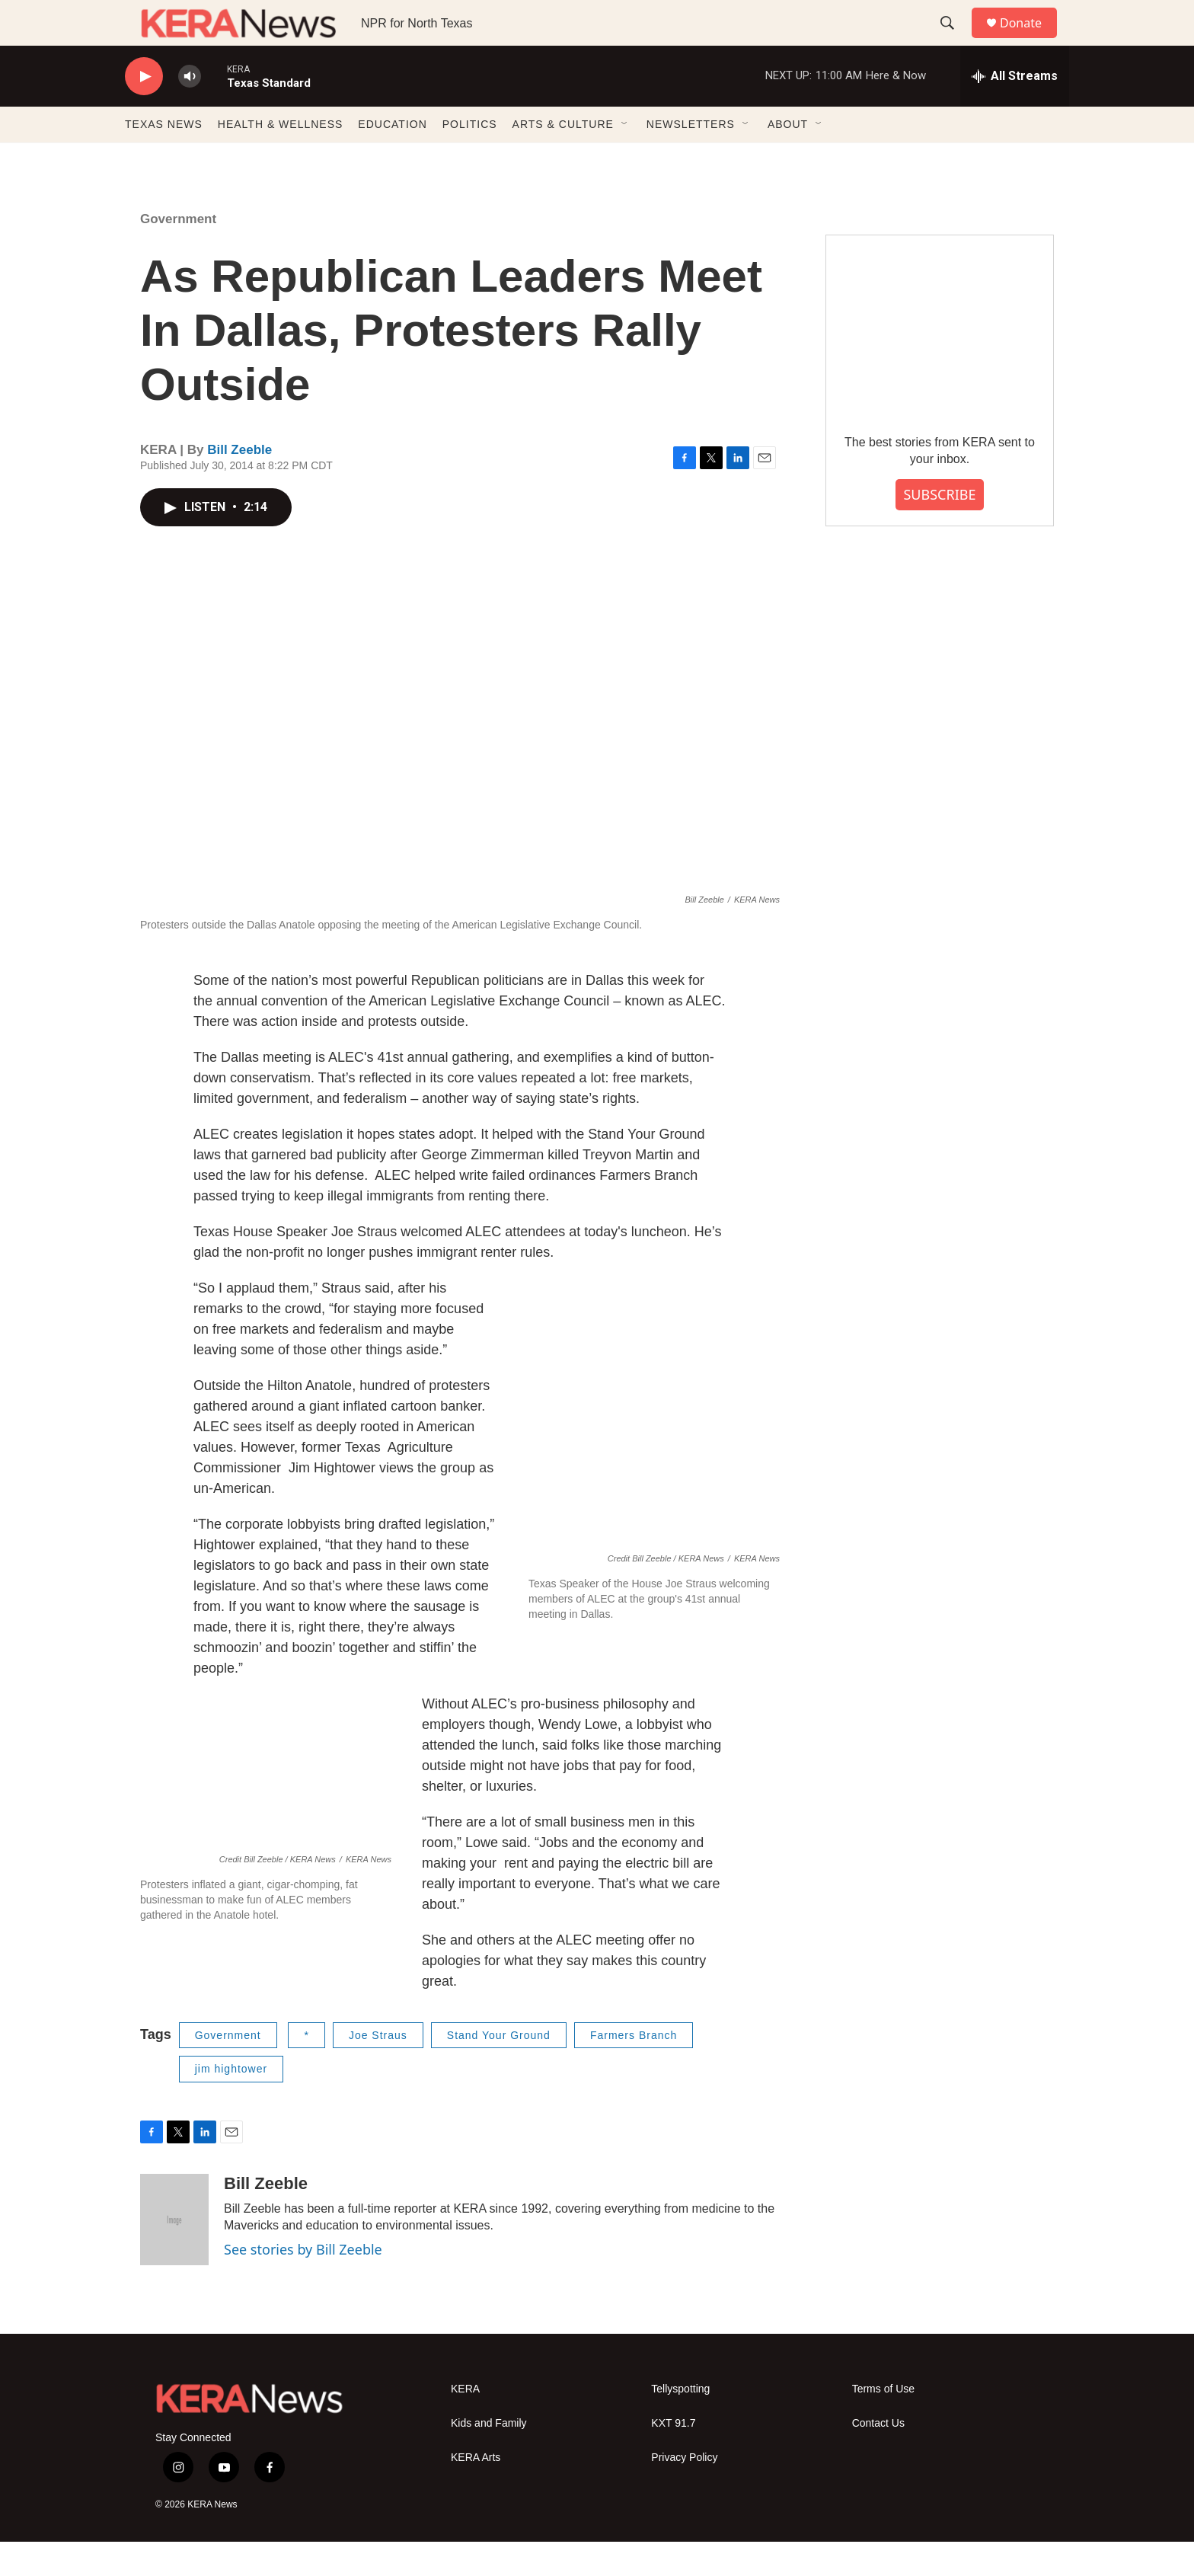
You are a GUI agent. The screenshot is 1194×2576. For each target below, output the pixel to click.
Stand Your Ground (499, 2069)
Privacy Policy (684, 2492)
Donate (1030, 40)
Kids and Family (489, 2457)
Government (178, 253)
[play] (144, 111)
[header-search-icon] (954, 40)
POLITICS (469, 158)
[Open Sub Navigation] (625, 158)
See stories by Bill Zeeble (303, 2283)
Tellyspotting (680, 2423)
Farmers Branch (633, 2069)
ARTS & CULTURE (563, 158)
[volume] (190, 111)
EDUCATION (392, 158)
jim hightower (231, 2103)
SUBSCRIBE (939, 528)
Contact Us (878, 2457)
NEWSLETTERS (690, 158)
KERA (465, 2423)
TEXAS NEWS (164, 158)
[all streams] (1014, 110)
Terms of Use (883, 2423)
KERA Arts (475, 2492)
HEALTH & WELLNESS (280, 158)
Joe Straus (378, 2069)
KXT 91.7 (673, 2457)
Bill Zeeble (239, 484)
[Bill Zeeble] (174, 2254)
